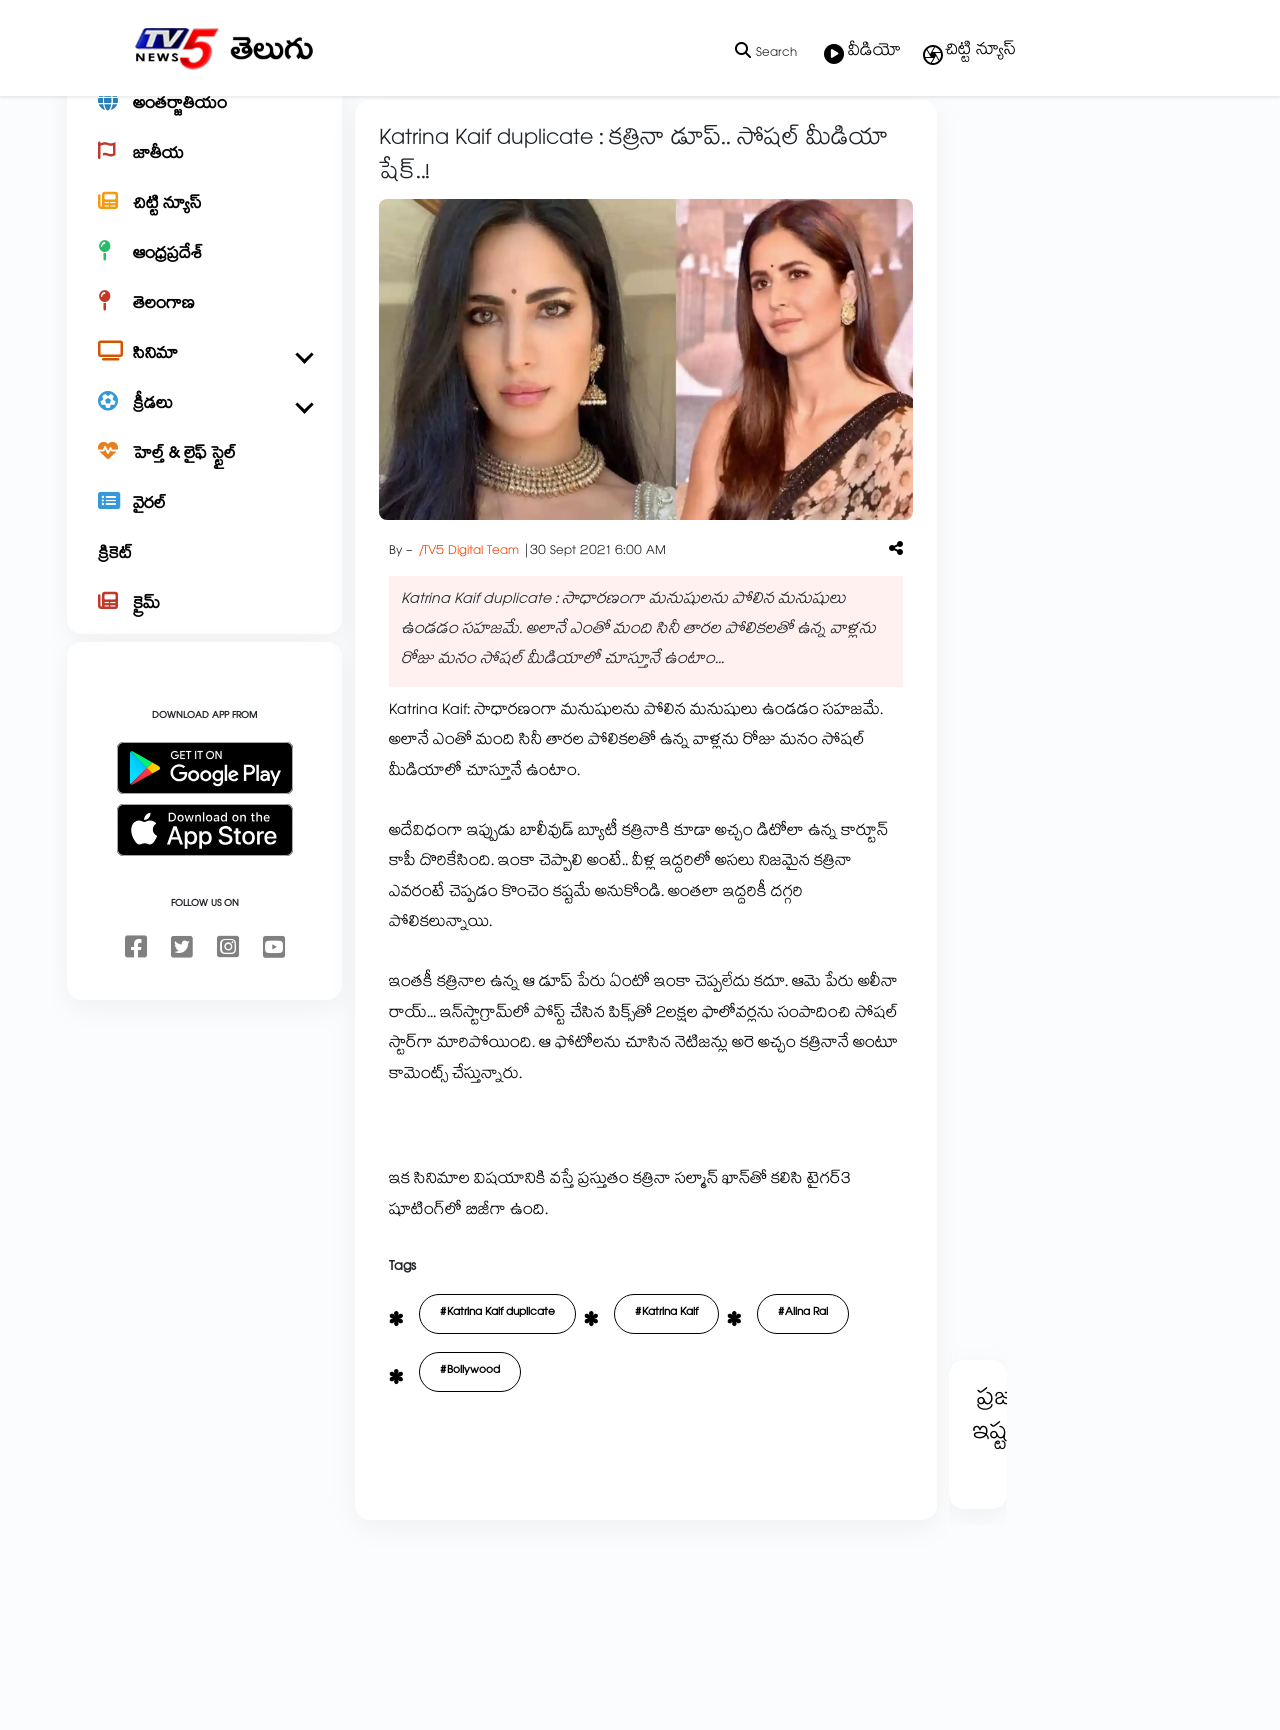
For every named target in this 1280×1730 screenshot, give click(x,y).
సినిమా (439, 142)
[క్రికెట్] (204, 626)
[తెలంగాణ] (204, 376)
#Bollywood (470, 1441)
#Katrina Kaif (666, 1383)
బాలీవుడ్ (502, 142)
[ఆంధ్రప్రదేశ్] (204, 326)
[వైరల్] (204, 576)
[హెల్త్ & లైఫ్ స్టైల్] (204, 526)
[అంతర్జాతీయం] (204, 176)
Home (381, 142)
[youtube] (274, 1020)
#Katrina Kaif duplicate (497, 1383)
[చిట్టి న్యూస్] (204, 276)
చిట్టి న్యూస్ (968, 52)
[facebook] (136, 1020)
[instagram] (228, 1020)
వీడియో (862, 53)
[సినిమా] (204, 426)
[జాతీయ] (204, 226)
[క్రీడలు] (204, 476)
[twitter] (182, 1020)
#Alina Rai (803, 1383)
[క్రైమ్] (204, 676)
